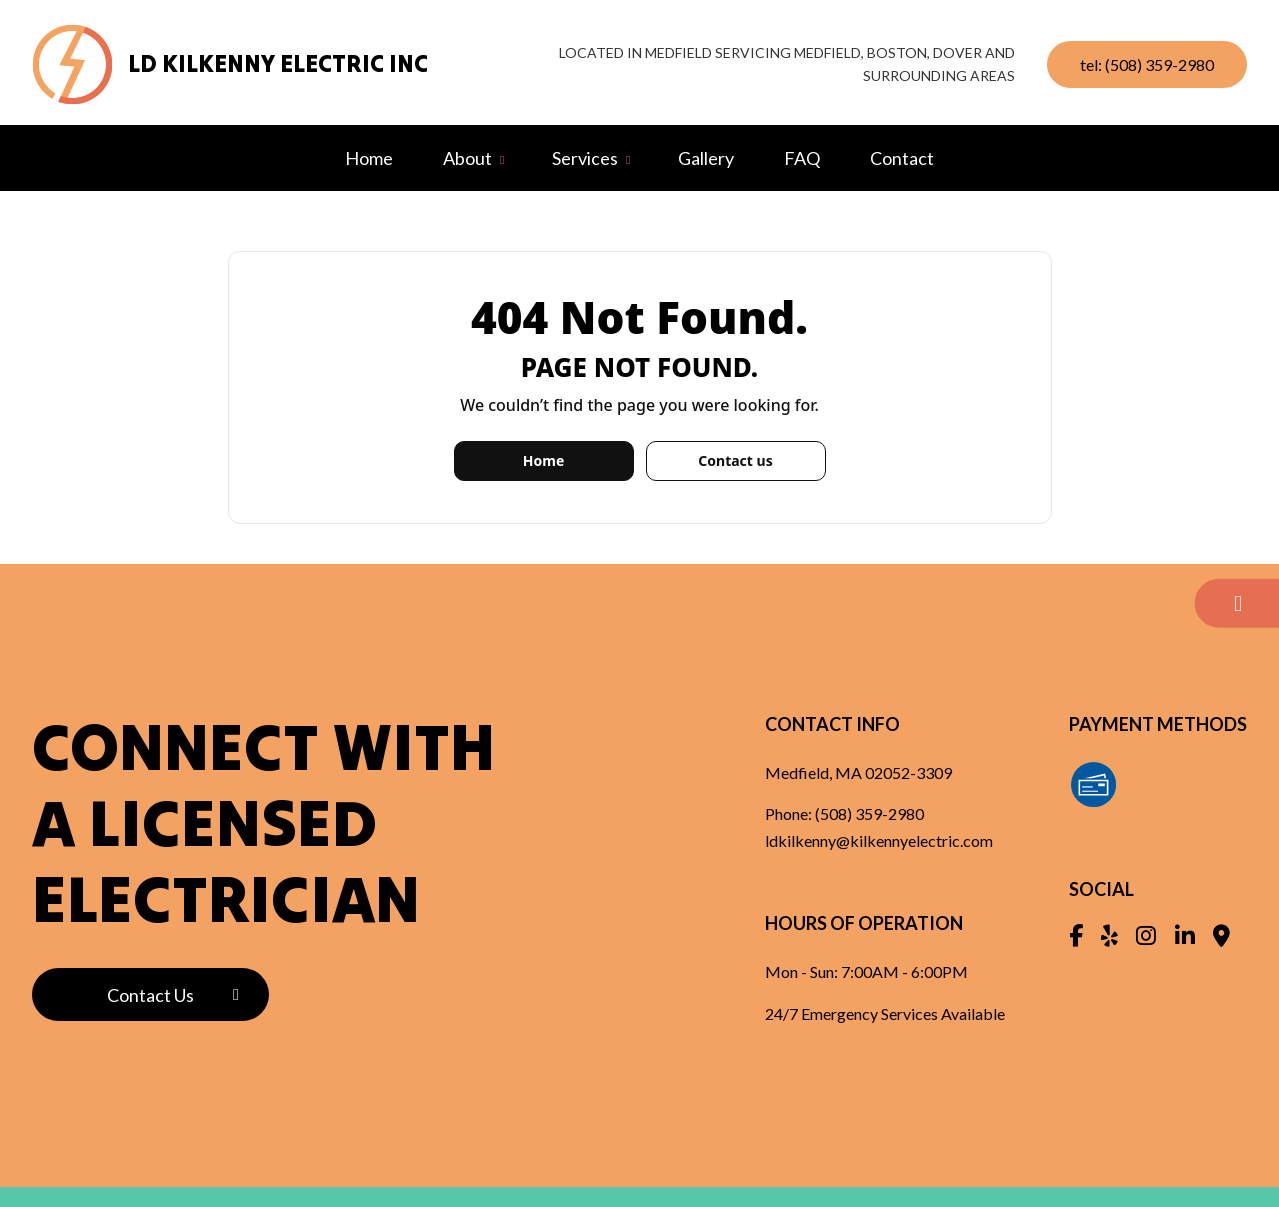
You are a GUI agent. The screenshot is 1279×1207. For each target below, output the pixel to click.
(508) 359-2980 (869, 813)
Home (369, 158)
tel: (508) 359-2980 (1147, 64)
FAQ (802, 158)
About (467, 158)
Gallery (706, 158)
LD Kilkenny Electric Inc (278, 63)
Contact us (735, 460)
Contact (902, 158)
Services (585, 158)
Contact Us (150, 995)
